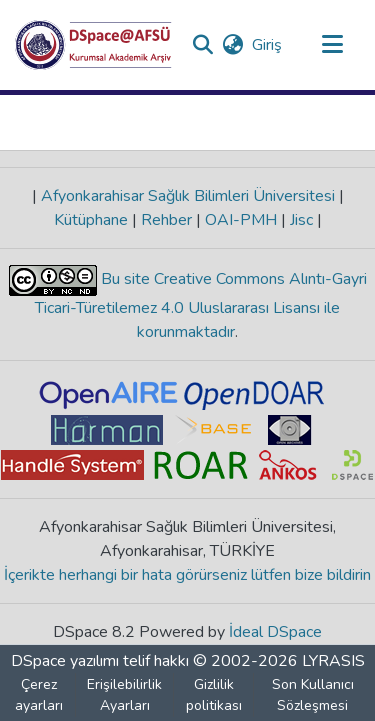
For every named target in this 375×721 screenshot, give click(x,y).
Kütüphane (93, 220)
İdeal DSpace (275, 632)
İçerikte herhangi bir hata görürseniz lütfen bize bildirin (187, 575)
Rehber (166, 220)
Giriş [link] (268, 45)
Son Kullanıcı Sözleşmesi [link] (313, 695)
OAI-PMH (241, 220)
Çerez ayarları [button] (39, 695)
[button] (93, 45)
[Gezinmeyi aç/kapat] (332, 45)
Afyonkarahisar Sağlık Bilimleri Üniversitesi (188, 196)
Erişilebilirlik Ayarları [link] (124, 695)
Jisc (301, 220)
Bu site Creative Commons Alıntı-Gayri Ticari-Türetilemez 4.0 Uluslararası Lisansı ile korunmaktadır (201, 305)
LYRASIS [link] (333, 661)
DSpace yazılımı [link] (65, 661)
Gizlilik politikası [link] (214, 695)
